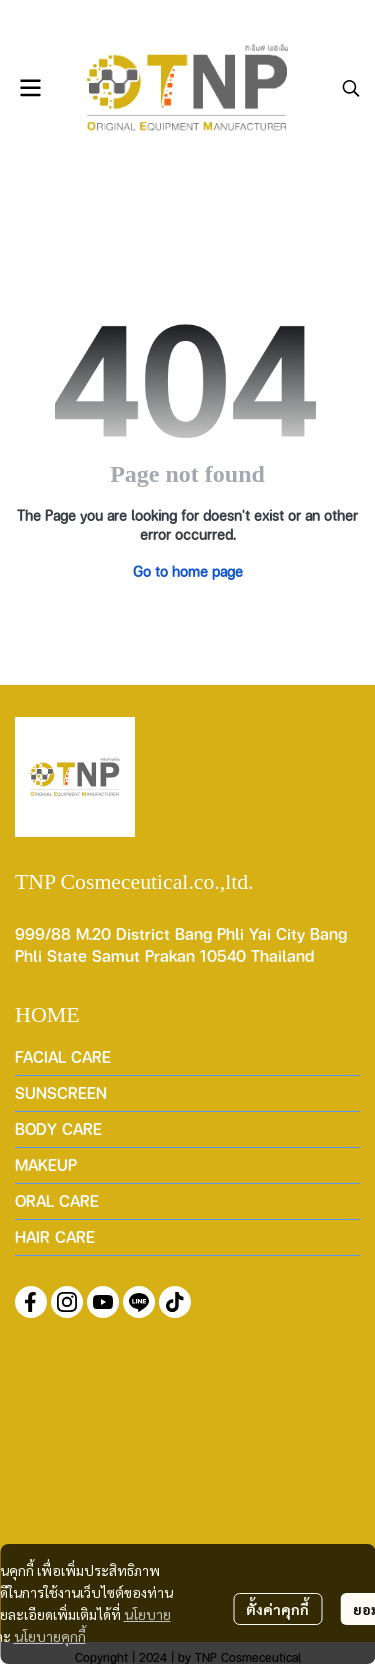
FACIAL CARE (63, 1056)
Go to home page (188, 571)
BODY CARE (58, 1128)
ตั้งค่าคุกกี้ (277, 1609)
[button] (351, 88)
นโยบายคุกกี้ (50, 1636)
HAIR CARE (55, 1236)
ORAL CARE (57, 1200)
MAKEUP (46, 1164)
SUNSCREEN (61, 1092)
